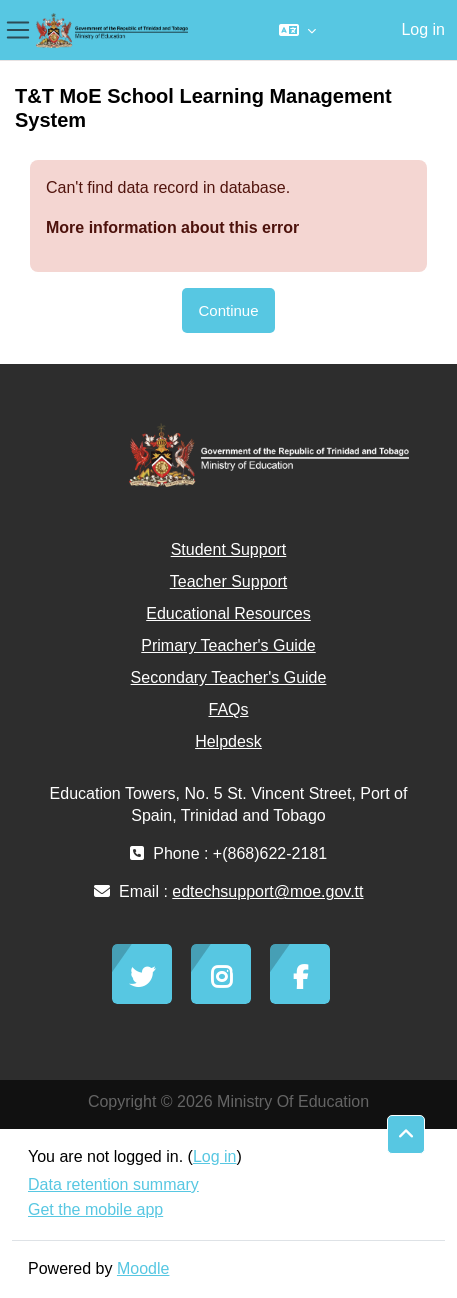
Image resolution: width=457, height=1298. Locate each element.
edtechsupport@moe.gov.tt (267, 891)
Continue (228, 310)
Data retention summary (113, 1184)
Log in (423, 29)
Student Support (229, 549)
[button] (297, 30)
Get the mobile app (95, 1209)
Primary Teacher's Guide (228, 645)
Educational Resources (228, 613)
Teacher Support (228, 581)
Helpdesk (228, 741)
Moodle (143, 1268)
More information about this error (172, 227)
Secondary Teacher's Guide (229, 677)
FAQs (228, 709)
